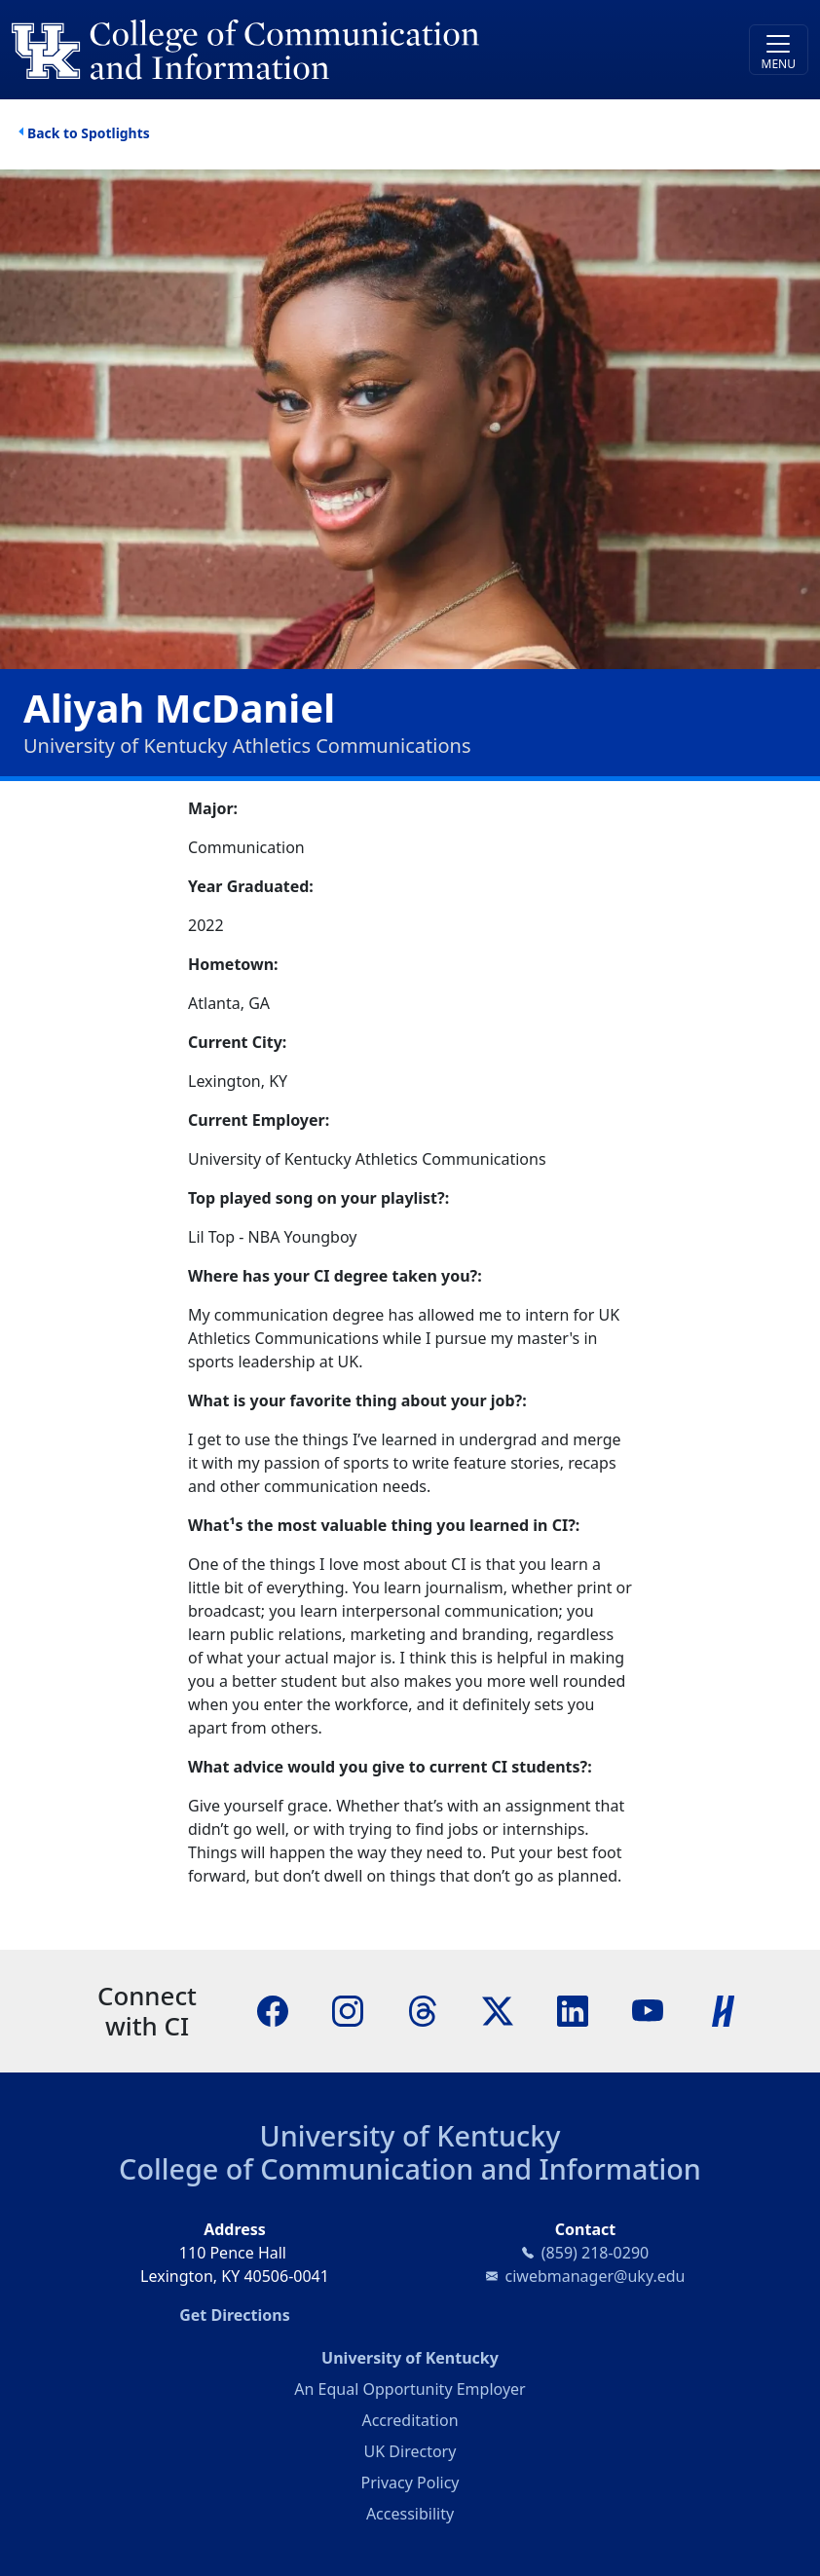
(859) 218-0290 (595, 2252)
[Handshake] (723, 2009)
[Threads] (422, 2009)
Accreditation (409, 2420)
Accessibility (410, 2513)
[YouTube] (647, 2009)
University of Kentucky (410, 2135)
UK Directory (410, 2451)
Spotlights (115, 133)
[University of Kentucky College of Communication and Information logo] (311, 49)
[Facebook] (272, 2009)
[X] (497, 2009)
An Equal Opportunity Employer (409, 2389)
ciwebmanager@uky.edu (595, 2276)
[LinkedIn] (572, 2009)
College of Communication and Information (410, 2168)
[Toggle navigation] (778, 49)
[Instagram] (347, 2009)
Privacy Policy (410, 2482)
